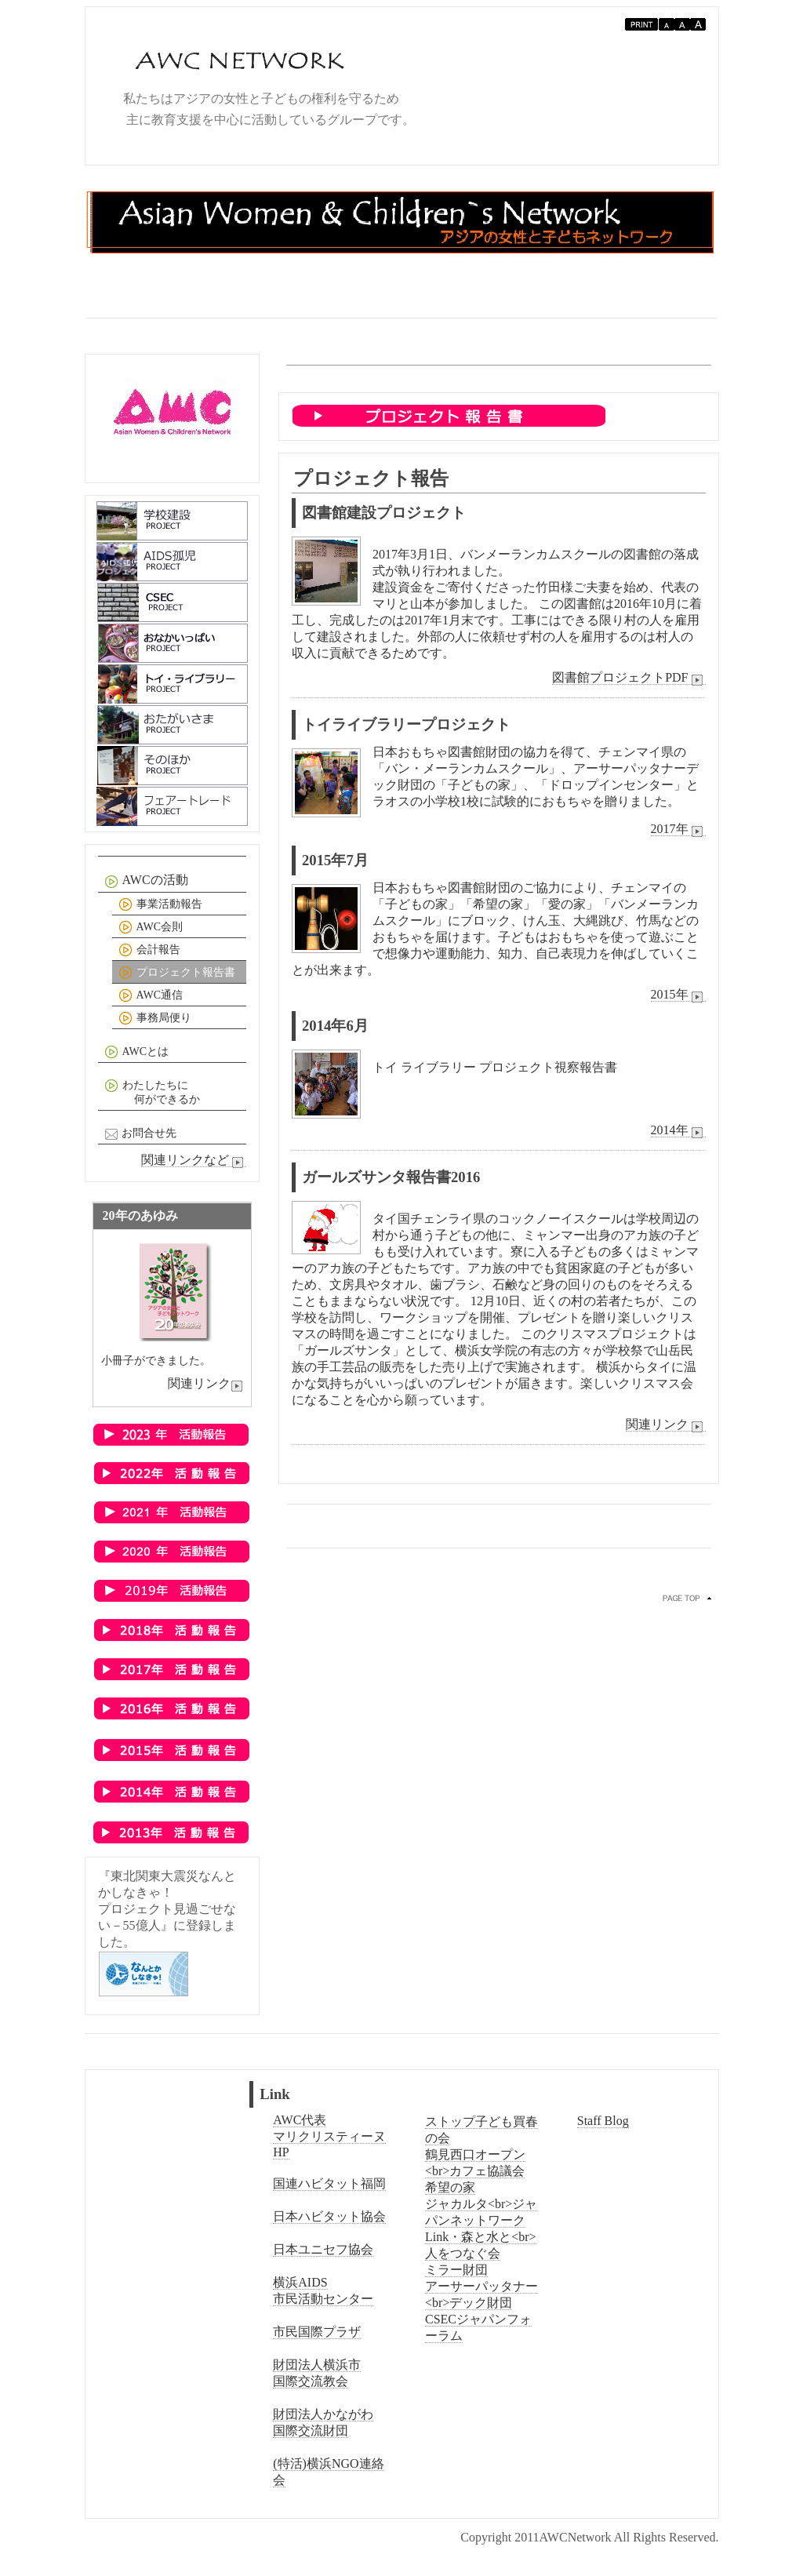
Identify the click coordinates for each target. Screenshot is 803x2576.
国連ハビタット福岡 (329, 2183)
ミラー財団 (456, 2269)
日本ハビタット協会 (329, 2216)
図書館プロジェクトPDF (628, 678)
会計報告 (147, 950)
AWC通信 (149, 995)
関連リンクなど (193, 1160)
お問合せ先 (138, 1134)
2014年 (678, 1130)
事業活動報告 (158, 904)
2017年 (678, 829)
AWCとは (135, 1052)
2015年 (678, 995)
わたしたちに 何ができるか (150, 1092)
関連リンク (666, 1424)
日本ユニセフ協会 (323, 2249)
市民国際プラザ (317, 2331)
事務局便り (153, 1018)
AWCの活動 (144, 881)
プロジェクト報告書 (175, 973)
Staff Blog (603, 2120)
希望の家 (450, 2187)
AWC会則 (149, 927)
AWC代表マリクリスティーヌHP (329, 2136)
